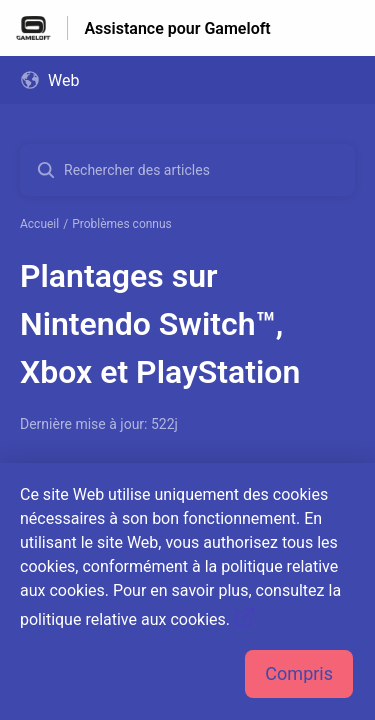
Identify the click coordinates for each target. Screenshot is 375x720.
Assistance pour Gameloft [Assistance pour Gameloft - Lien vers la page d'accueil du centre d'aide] (177, 28)
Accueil (39, 224)
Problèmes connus (122, 224)
